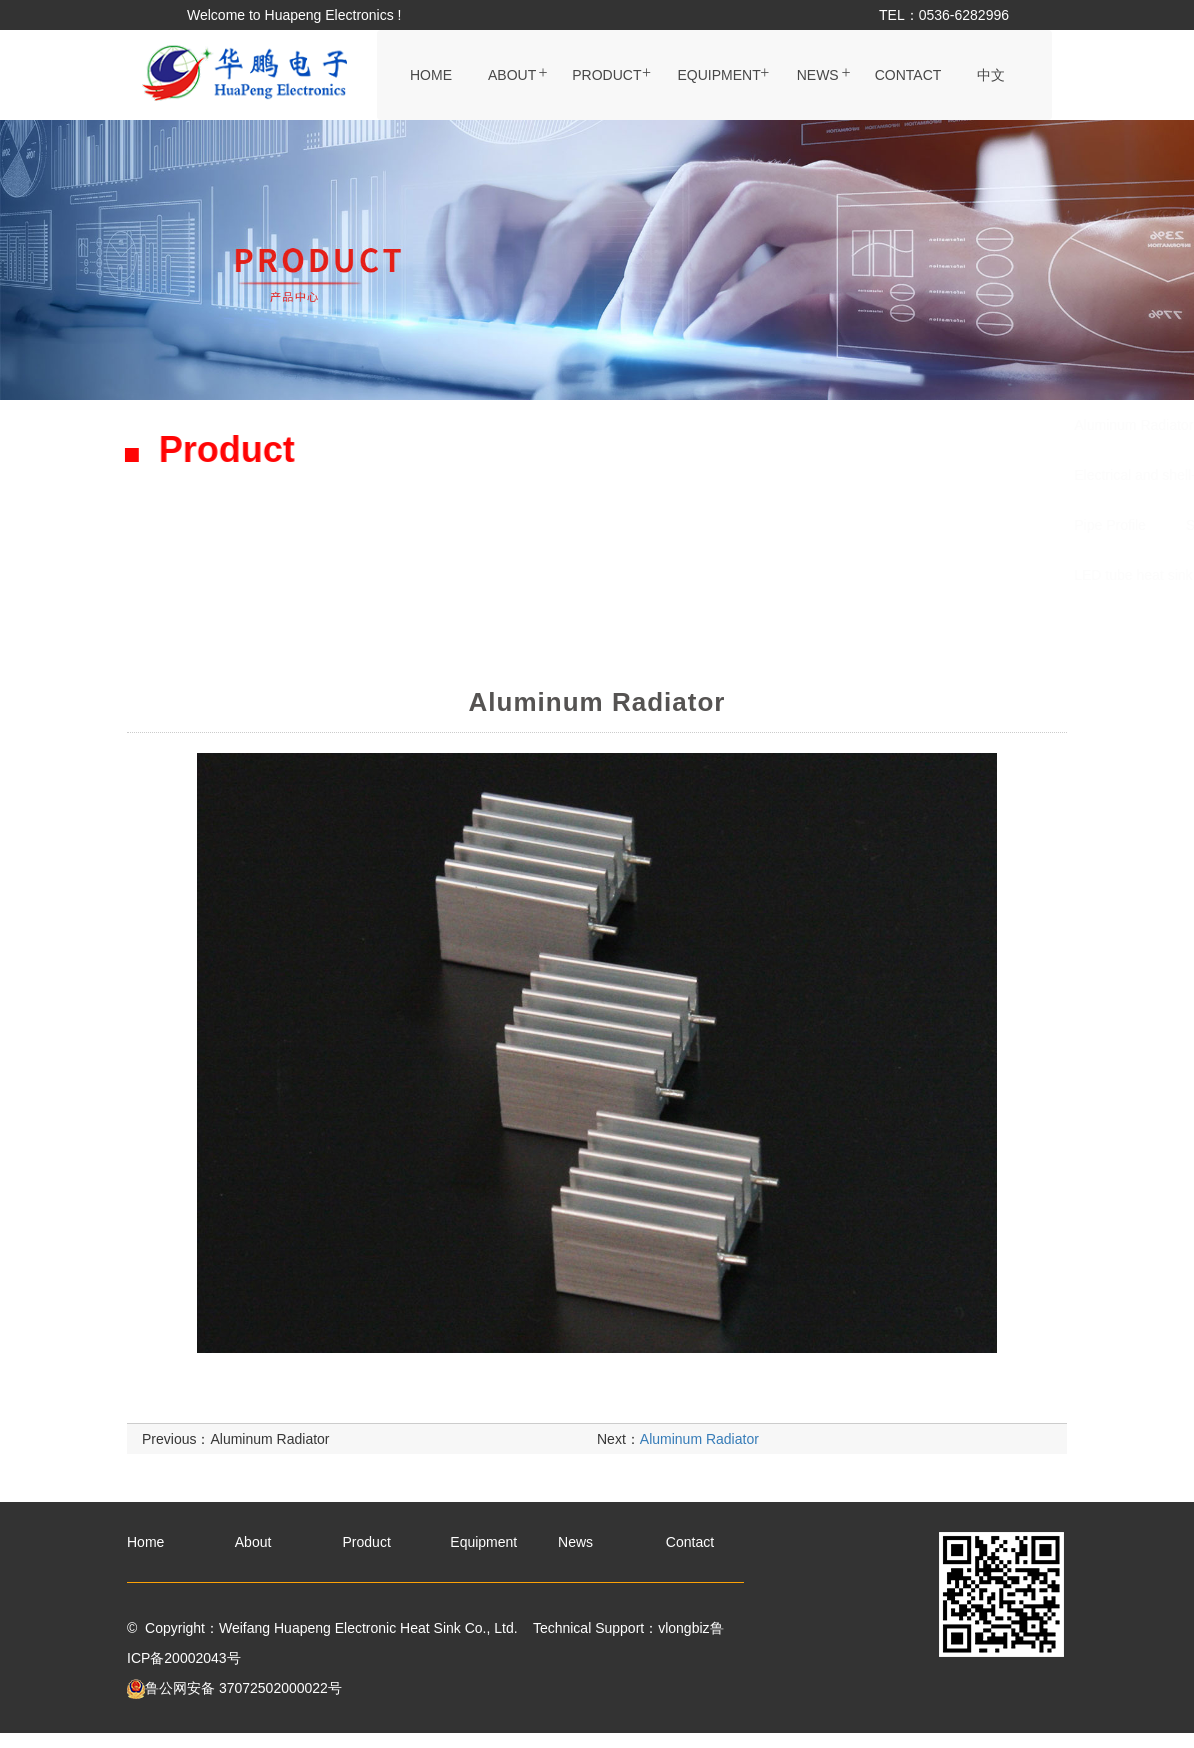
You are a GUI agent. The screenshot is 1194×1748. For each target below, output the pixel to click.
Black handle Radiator (800, 425)
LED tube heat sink (505, 575)
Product (606, 75)
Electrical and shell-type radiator (545, 475)
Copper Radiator (937, 525)
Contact (908, 75)
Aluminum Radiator (505, 425)
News (818, 75)
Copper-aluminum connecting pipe (863, 475)
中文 (991, 75)
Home (431, 75)
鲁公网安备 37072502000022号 (234, 1688)
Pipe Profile (482, 525)
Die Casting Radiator (781, 525)
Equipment (718, 75)
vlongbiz (683, 1628)
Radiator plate (648, 425)
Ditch (701, 475)
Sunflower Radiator (617, 525)
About (512, 75)
